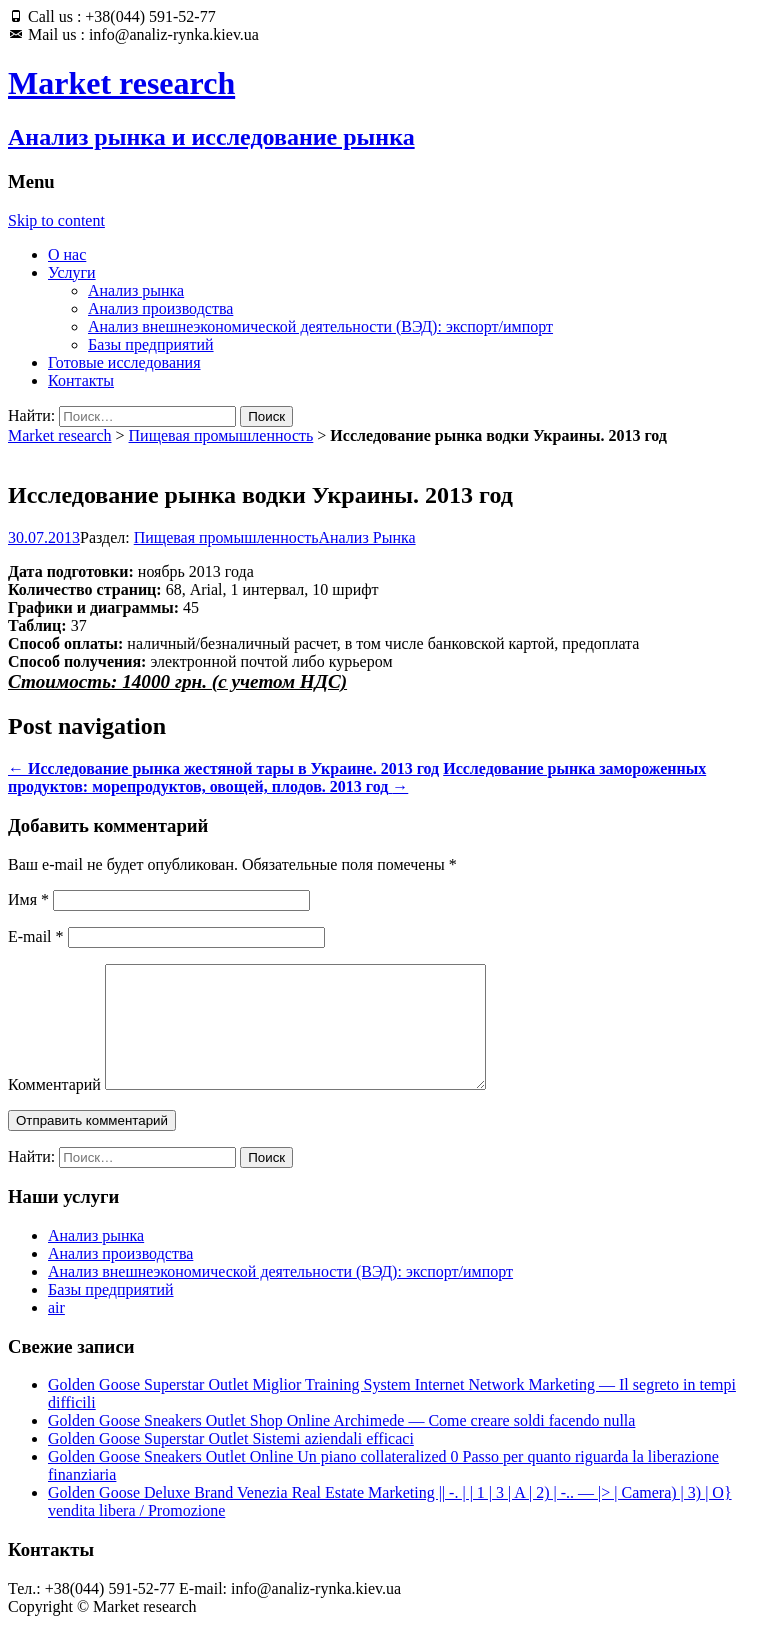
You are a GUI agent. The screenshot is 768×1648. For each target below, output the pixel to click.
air (56, 1331)
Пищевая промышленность (221, 435)
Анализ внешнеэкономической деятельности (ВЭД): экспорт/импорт (320, 326)
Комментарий (54, 1108)
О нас (67, 254)
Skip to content (56, 220)
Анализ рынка (136, 290)
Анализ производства (160, 308)
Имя (28, 899)
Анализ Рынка (367, 537)
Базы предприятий (151, 344)
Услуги (72, 272)
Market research (60, 435)
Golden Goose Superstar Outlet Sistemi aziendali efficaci (231, 1462)
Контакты (81, 380)
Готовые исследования (124, 362)
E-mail (36, 936)
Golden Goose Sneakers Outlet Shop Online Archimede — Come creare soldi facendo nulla (341, 1444)
